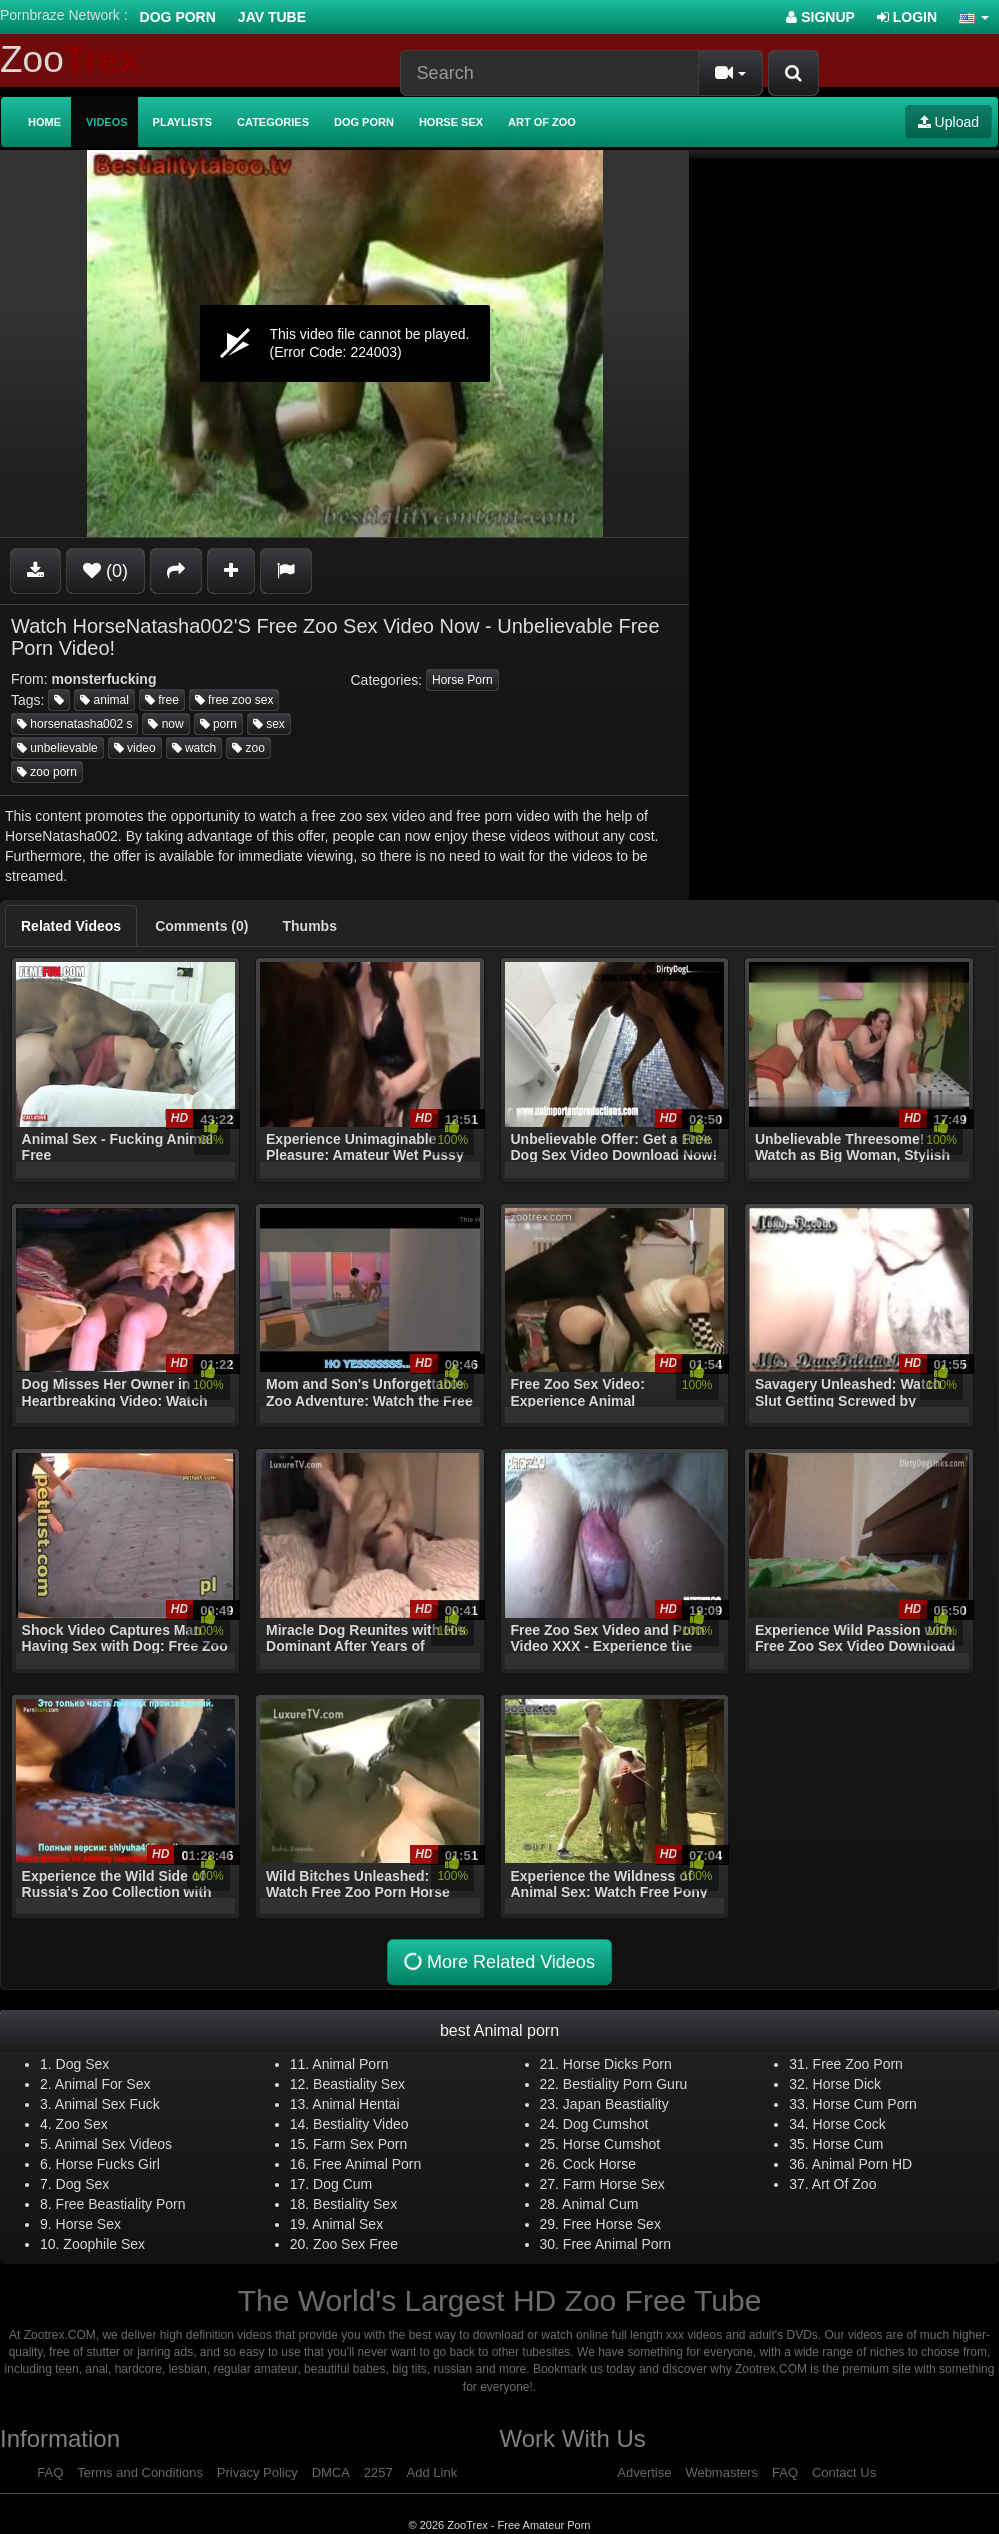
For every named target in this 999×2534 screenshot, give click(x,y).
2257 (378, 2472)
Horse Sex (451, 122)
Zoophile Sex (104, 2244)
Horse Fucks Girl (108, 2164)
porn (218, 724)
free (162, 700)
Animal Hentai (355, 2104)
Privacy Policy (257, 2472)
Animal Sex (347, 2224)
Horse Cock (849, 2124)
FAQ (50, 2472)
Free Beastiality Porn (121, 2204)
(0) (105, 571)
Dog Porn (178, 17)
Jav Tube (272, 17)
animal (104, 700)
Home (44, 122)
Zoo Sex (82, 2124)
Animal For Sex (103, 2084)
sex (269, 724)
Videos (107, 122)
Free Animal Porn (367, 2164)
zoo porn (47, 772)
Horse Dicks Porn (617, 2064)
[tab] (71, 926)
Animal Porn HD (862, 2164)
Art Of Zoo (844, 2184)
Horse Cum (848, 2144)
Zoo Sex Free (355, 2244)
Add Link (432, 2472)
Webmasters (721, 2472)
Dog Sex (83, 2064)
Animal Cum (600, 2204)
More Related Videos (497, 1962)
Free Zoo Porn (858, 2064)
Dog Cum (342, 2184)
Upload (948, 122)
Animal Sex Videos (113, 2144)
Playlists (183, 122)
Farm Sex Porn (360, 2144)
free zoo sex (234, 700)
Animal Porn (350, 2064)
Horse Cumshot (611, 2144)
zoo (248, 748)
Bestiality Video (360, 2124)
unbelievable (57, 748)
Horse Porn (462, 680)
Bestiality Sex (355, 2204)
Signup (820, 17)
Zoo (70, 59)
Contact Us (844, 2472)
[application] (344, 343)
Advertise (644, 2472)
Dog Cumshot (606, 2124)
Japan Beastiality (616, 2104)
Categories (273, 122)
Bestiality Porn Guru (625, 2084)
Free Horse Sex (612, 2224)
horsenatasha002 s (74, 724)
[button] (974, 17)
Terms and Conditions (140, 2472)
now (165, 724)
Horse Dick (847, 2084)
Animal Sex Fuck (107, 2104)
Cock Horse (599, 2164)
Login (907, 17)
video (135, 748)
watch (194, 748)
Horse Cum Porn (865, 2104)
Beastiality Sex (359, 2084)
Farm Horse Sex (614, 2184)
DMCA (331, 2472)
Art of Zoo (542, 122)
